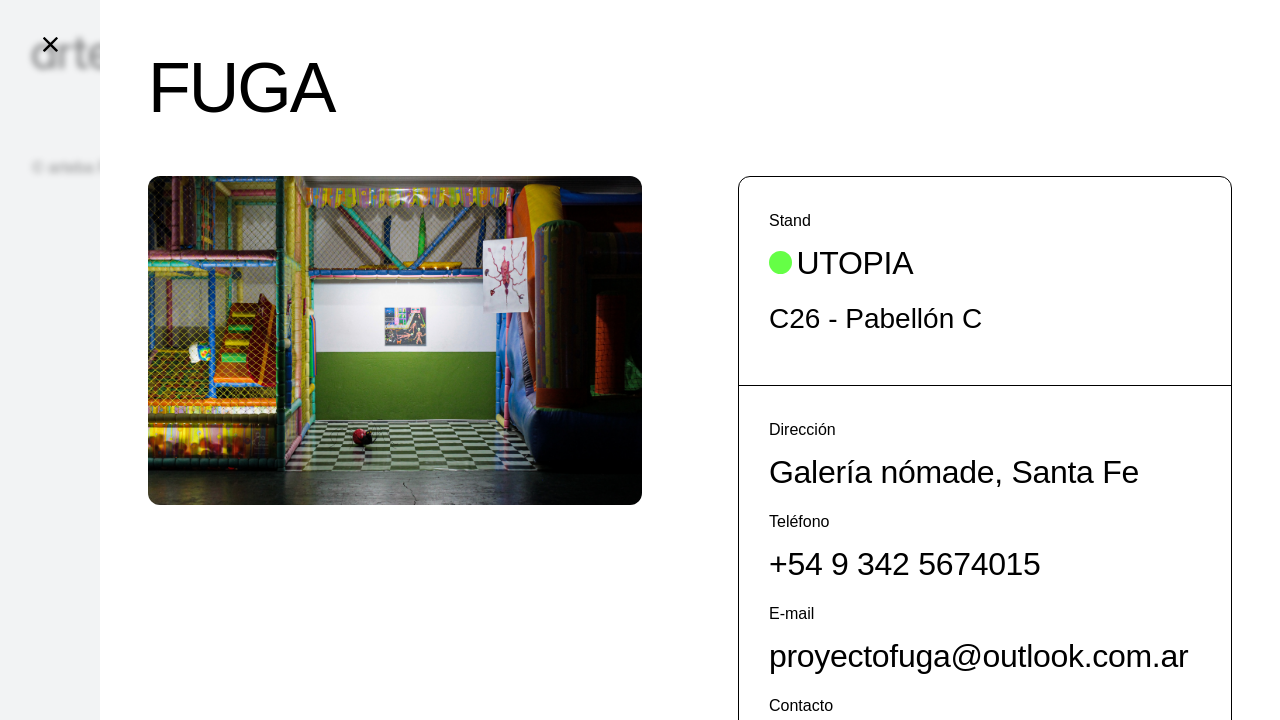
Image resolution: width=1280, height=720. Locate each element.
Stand (790, 220)
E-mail (791, 613)
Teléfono (799, 521)
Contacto (801, 705)
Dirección (802, 429)
